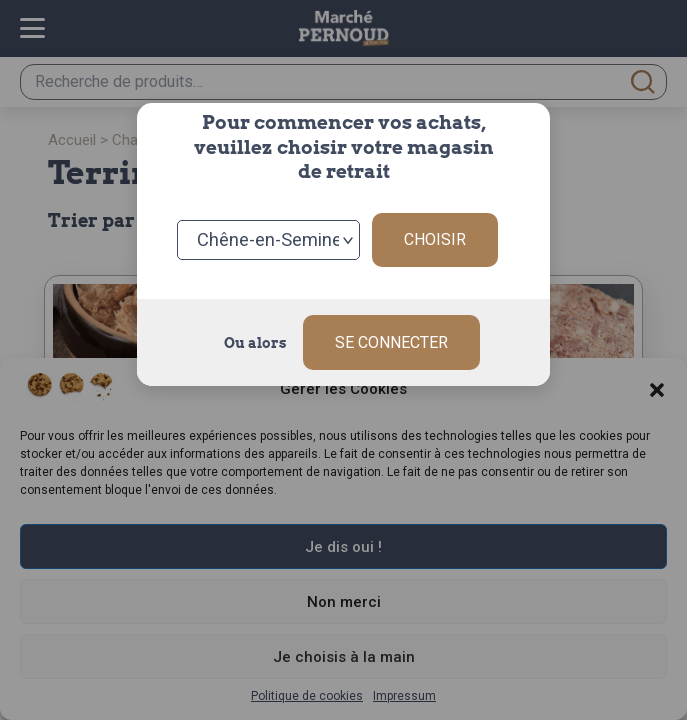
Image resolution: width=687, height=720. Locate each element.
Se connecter (391, 342)
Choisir (435, 239)
